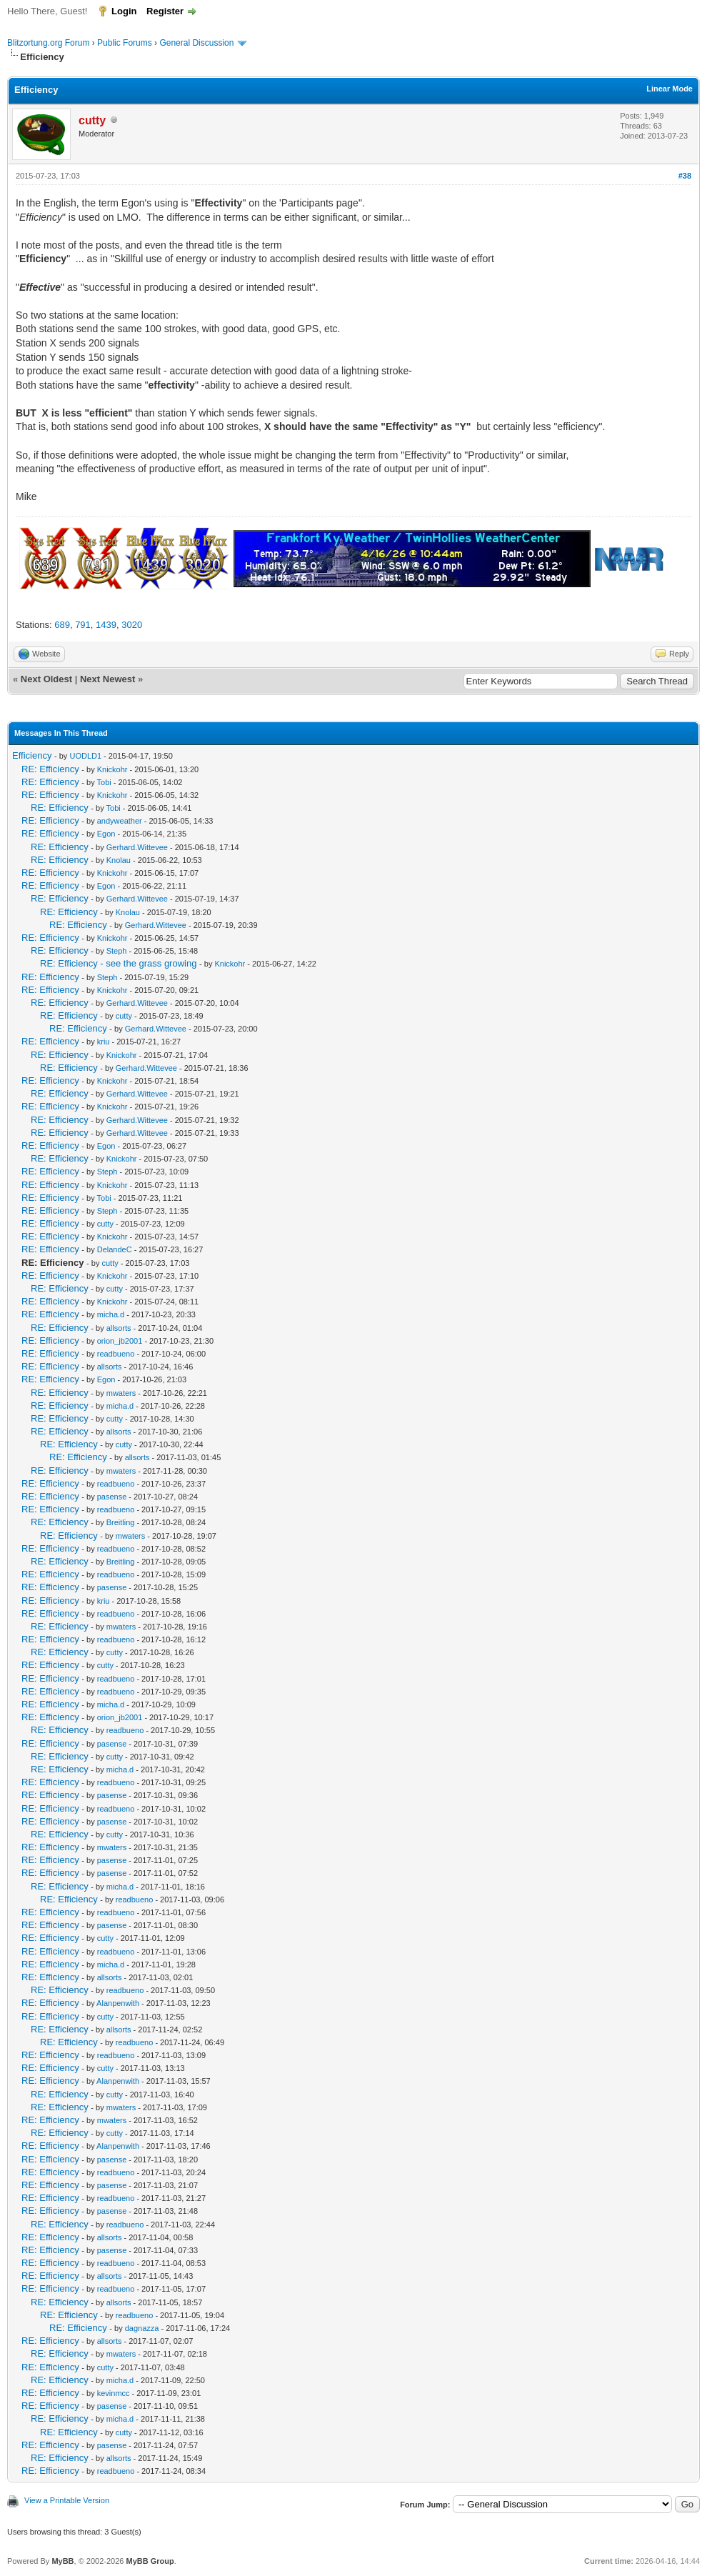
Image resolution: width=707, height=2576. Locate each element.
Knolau (118, 860)
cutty (124, 1016)
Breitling (120, 1522)
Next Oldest (46, 679)
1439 (106, 624)
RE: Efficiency (50, 769)
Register (165, 11)
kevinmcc (113, 2393)
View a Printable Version (66, 2500)
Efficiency (31, 755)
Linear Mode (669, 88)
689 (62, 624)
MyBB (62, 2561)
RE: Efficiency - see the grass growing (118, 963)
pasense (112, 1496)
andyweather (119, 821)
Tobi (104, 782)
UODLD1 (85, 756)
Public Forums (124, 43)
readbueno (116, 1353)
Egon (106, 833)
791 (83, 624)
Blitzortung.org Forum (48, 43)
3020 (131, 624)
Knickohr (112, 769)
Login (123, 11)
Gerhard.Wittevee (137, 847)
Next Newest (107, 679)
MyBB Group (150, 2561)
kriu (103, 1041)
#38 (684, 175)
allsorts (118, 1328)
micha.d (111, 1314)
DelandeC (114, 1249)
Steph (116, 951)
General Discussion (196, 43)
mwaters (121, 1393)
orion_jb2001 (120, 1341)
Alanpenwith (117, 2003)
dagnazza (142, 2328)
